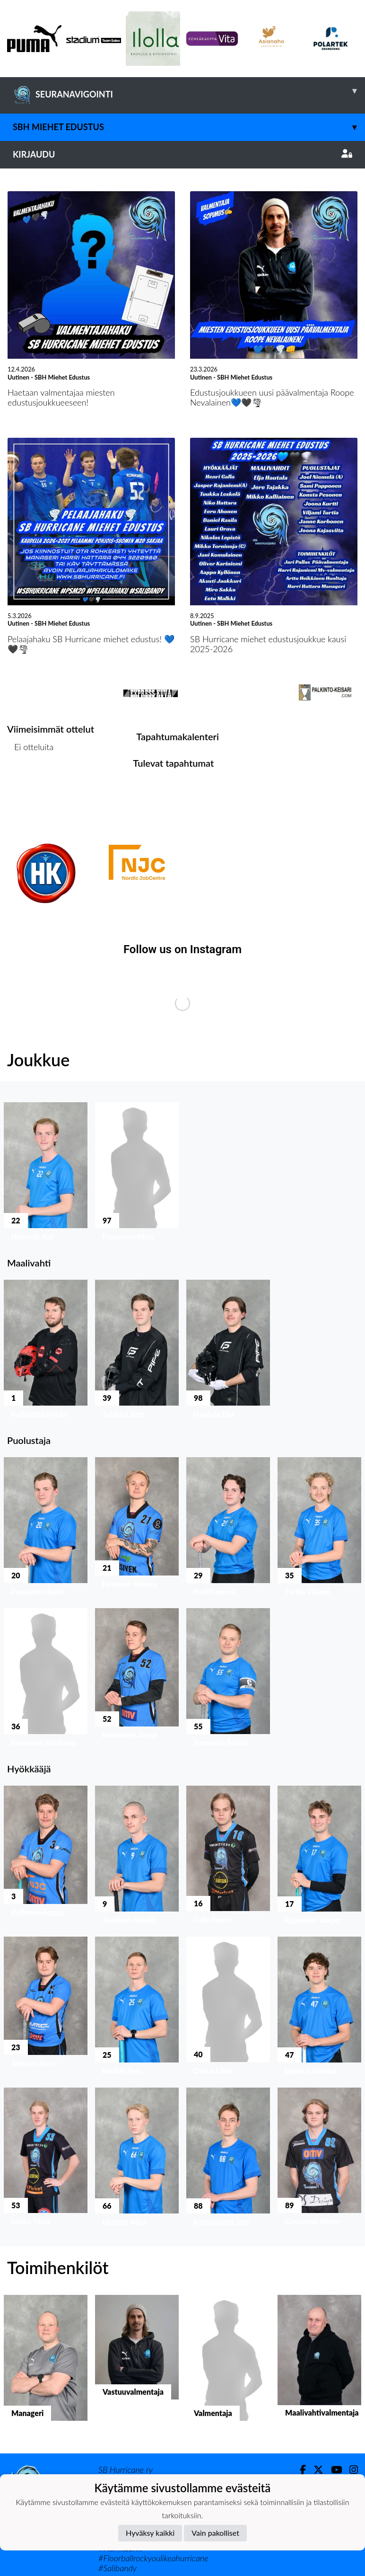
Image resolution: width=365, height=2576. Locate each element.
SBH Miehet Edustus (189, 127)
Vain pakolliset (215, 2532)
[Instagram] (350, 2470)
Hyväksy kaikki (150, 2532)
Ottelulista (30, 783)
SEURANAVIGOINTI (189, 91)
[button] (45, 1173)
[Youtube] (332, 2470)
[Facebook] (299, 2470)
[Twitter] (314, 2470)
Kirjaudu (182, 154)
